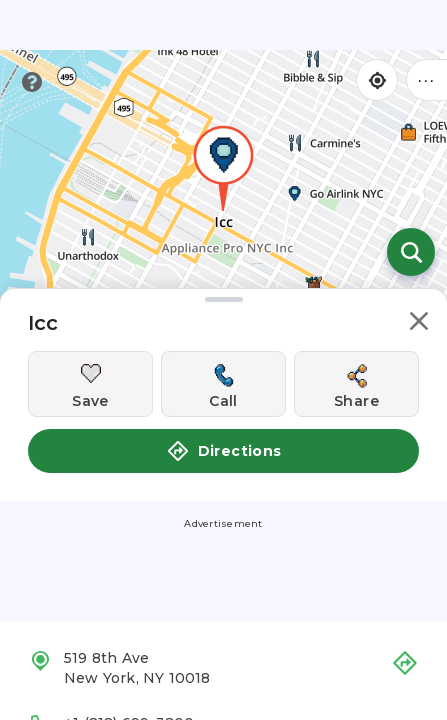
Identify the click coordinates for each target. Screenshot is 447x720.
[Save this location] (90, 384)
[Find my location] (377, 80)
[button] (419, 324)
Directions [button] (224, 451)
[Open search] (411, 252)
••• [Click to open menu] (427, 79)
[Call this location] (223, 384)
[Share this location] (356, 384)
